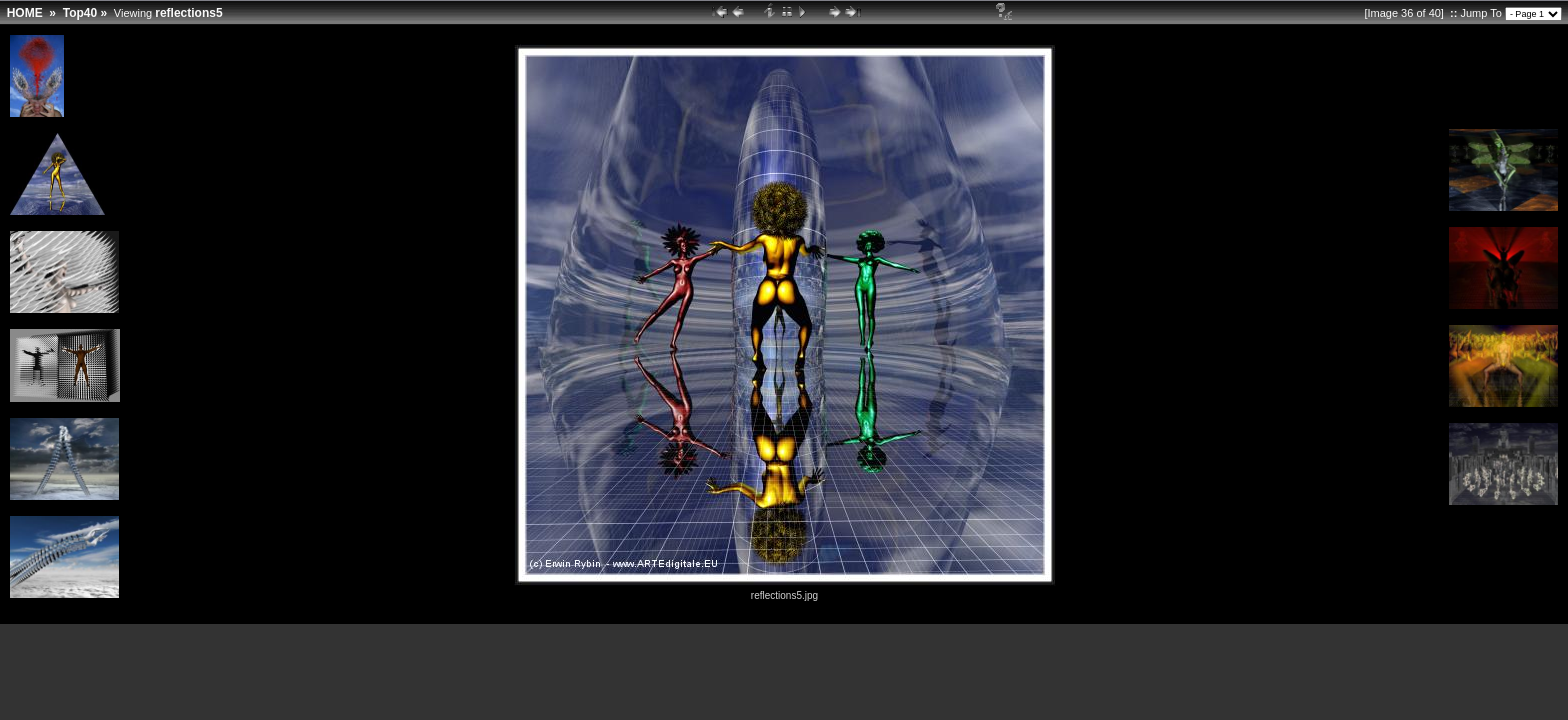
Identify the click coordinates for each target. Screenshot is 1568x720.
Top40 (80, 13)
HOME (25, 13)
